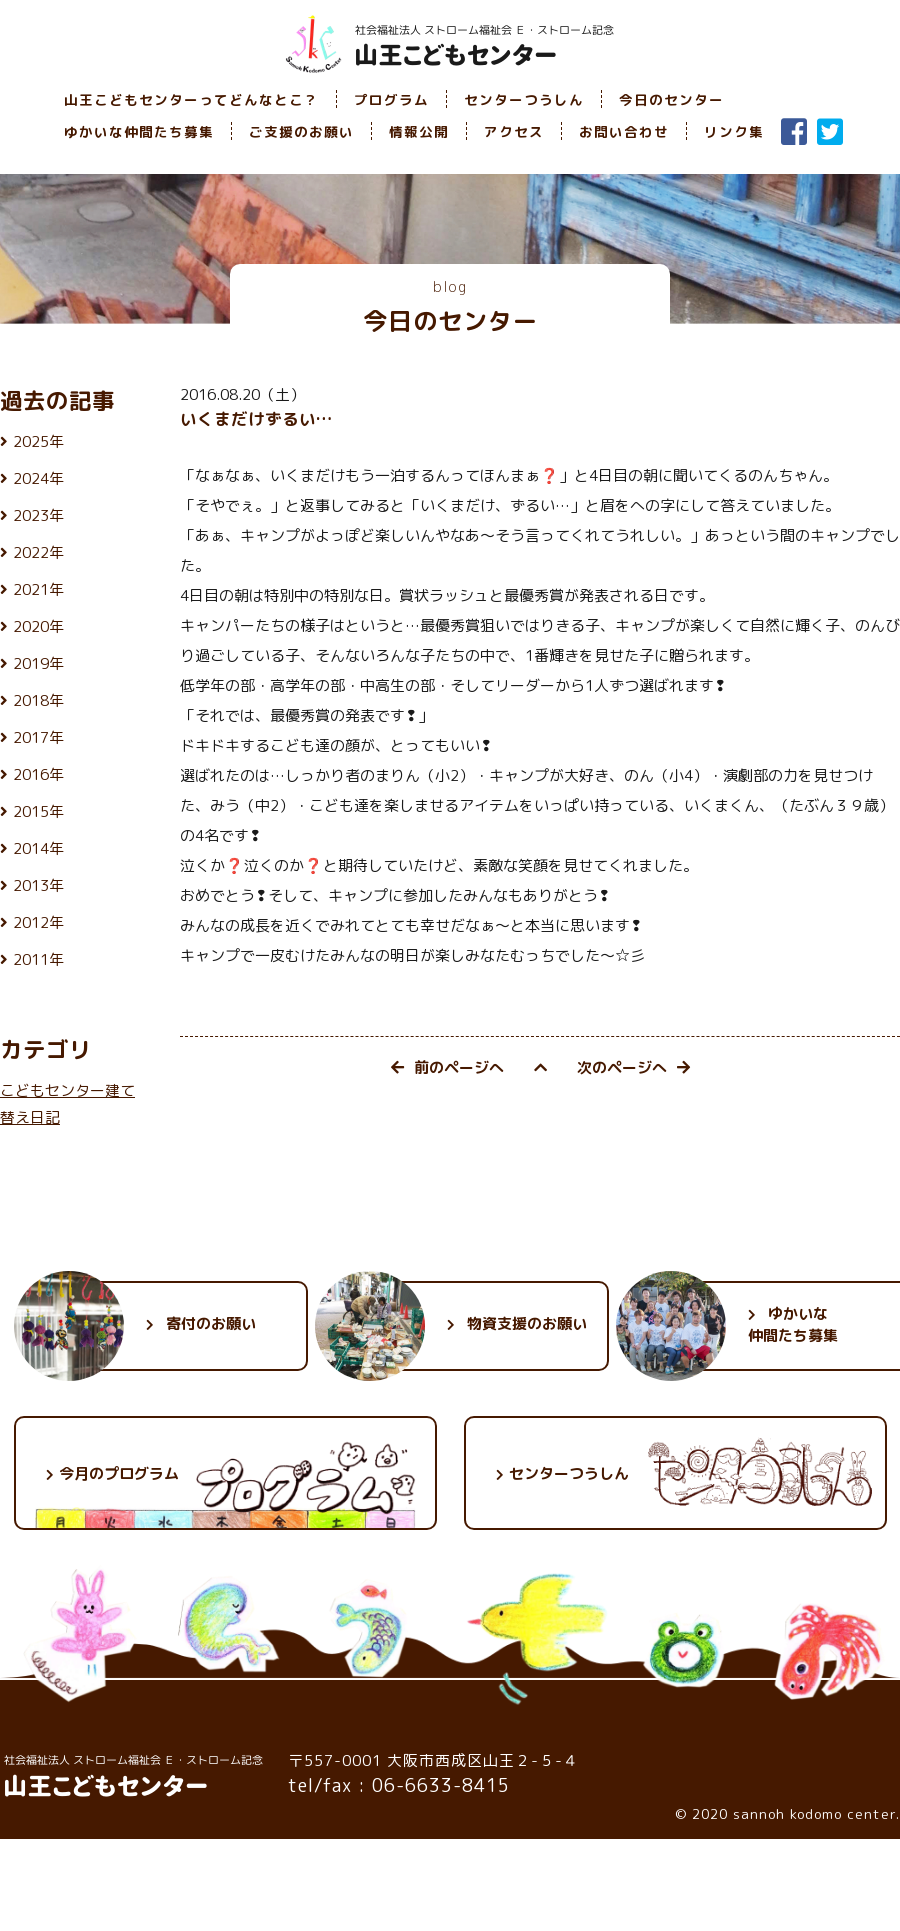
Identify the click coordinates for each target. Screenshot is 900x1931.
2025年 (38, 441)
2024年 (38, 478)
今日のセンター (671, 99)
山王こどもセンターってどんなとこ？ (191, 99)
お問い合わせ (624, 131)
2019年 (38, 663)
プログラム (391, 99)
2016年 (38, 774)
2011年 (38, 959)
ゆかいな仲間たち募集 (139, 131)
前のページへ (447, 1067)
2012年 (38, 922)
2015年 (38, 811)
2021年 (38, 589)
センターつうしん (524, 99)
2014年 (38, 848)
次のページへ (633, 1067)
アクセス (514, 131)
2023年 (38, 515)
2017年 (38, 737)
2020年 (38, 626)
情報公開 (419, 131)
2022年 (38, 552)
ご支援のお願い (301, 131)
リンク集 (734, 131)
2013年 (38, 885)
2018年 (38, 700)
